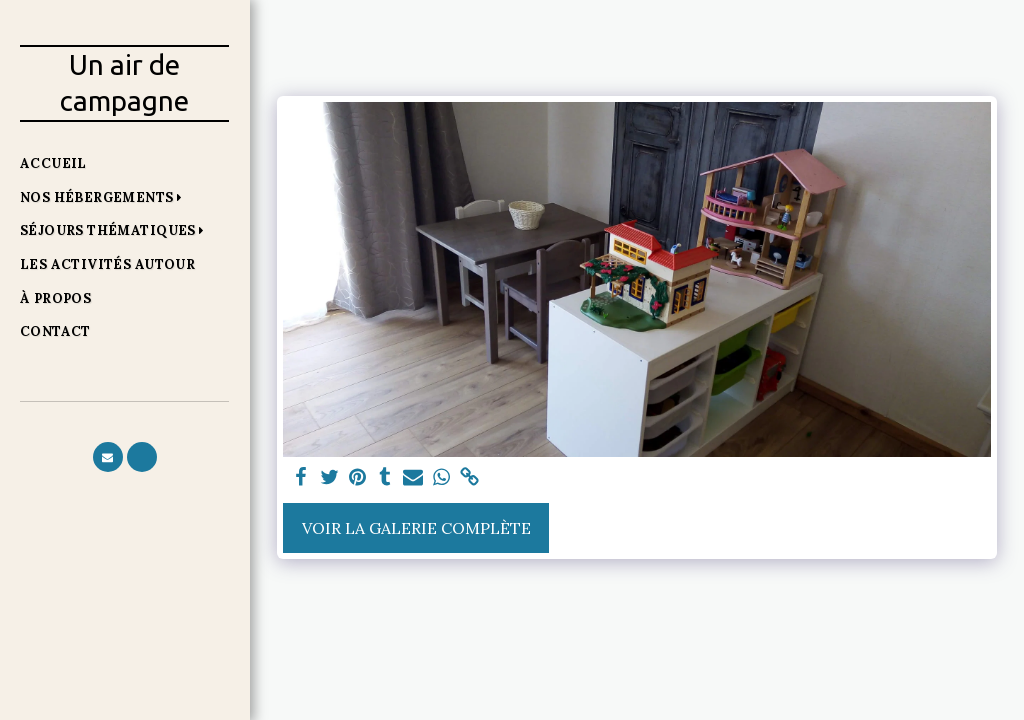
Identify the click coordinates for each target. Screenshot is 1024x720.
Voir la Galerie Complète (416, 528)
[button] (105, 197)
